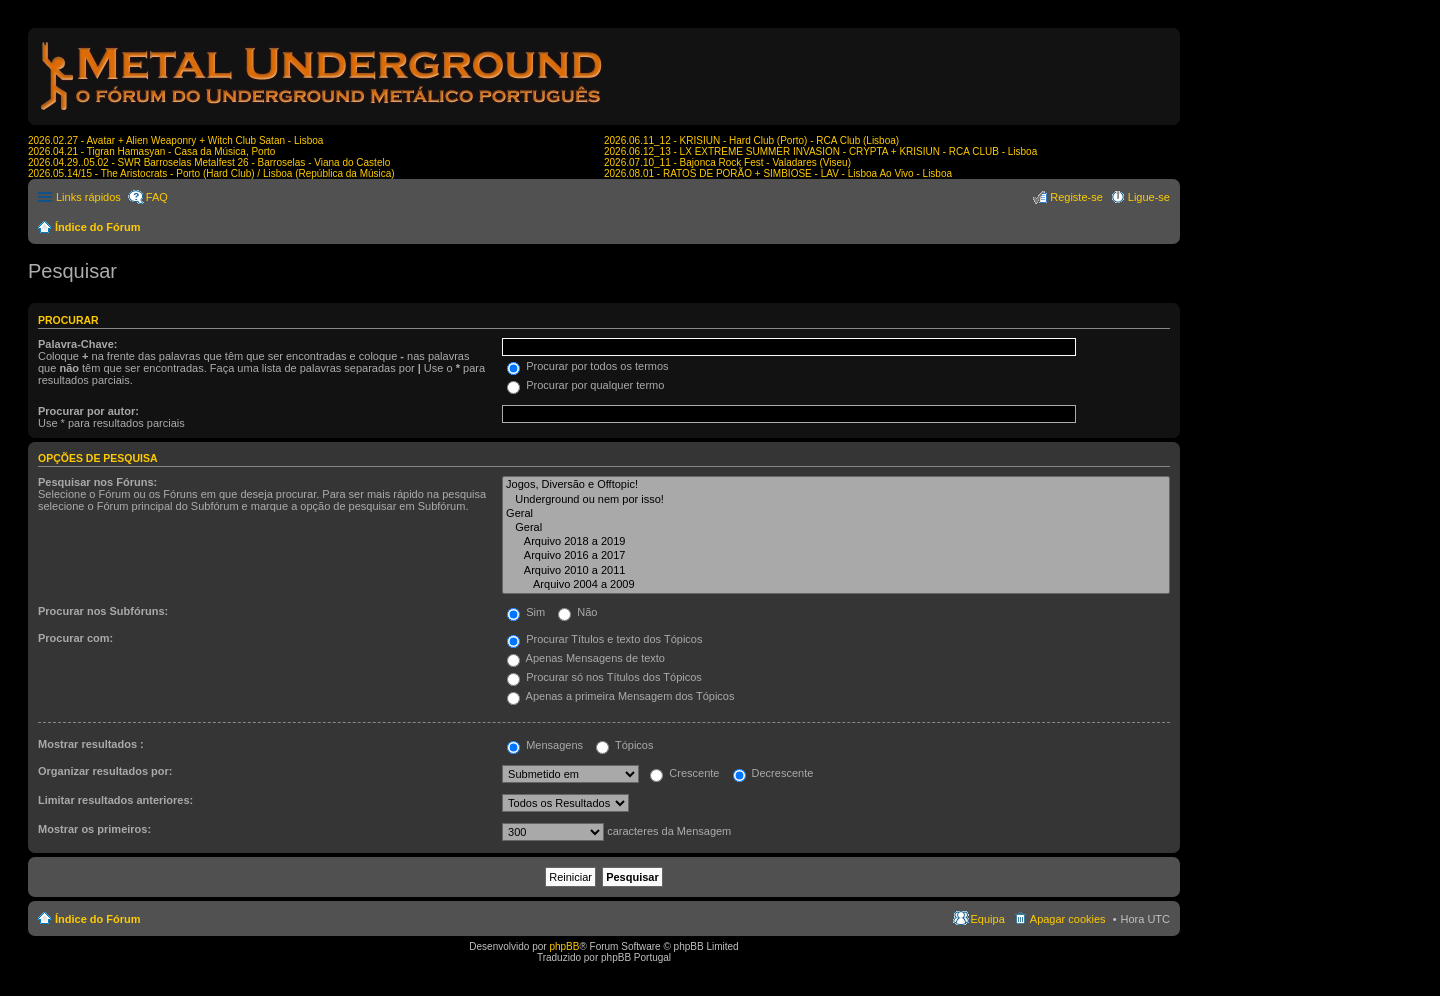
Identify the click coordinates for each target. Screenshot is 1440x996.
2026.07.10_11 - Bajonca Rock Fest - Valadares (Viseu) (727, 162)
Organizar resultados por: (105, 771)
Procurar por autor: (88, 411)
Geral (836, 514)
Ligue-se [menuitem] (1149, 197)
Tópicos (624, 745)
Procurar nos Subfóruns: (103, 611)
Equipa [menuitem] (988, 919)
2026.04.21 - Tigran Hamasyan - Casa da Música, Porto (151, 151)
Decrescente (773, 773)
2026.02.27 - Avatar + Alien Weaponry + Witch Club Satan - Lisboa (175, 140)
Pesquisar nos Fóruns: (97, 482)
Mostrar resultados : (91, 744)
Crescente (684, 773)
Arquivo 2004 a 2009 (836, 585)
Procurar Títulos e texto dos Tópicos (604, 639)
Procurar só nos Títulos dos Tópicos (604, 677)
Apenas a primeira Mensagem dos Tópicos (620, 696)
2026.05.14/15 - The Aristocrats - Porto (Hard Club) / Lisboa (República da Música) (211, 173)
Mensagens (545, 745)
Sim (526, 612)
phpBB (564, 946)
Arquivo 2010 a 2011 (836, 571)
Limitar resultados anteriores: (115, 800)
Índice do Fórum (98, 227)
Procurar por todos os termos (588, 366)
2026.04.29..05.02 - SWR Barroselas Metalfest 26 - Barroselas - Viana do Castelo (209, 162)
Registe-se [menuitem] (1076, 197)
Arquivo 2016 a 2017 (836, 556)
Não (577, 612)
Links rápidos (88, 197)
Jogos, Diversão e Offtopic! (836, 485)
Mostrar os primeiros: (94, 829)
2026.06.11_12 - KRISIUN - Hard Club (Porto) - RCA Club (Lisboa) (751, 140)
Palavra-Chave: (78, 344)
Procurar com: (75, 638)
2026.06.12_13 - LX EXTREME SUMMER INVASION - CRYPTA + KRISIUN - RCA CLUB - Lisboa (820, 151)
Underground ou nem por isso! (836, 500)
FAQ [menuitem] (157, 197)
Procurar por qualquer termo (585, 385)
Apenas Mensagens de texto (586, 658)
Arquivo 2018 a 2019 (836, 542)
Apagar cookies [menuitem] (1068, 919)
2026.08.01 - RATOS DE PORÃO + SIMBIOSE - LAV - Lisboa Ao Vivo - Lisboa (778, 173)
